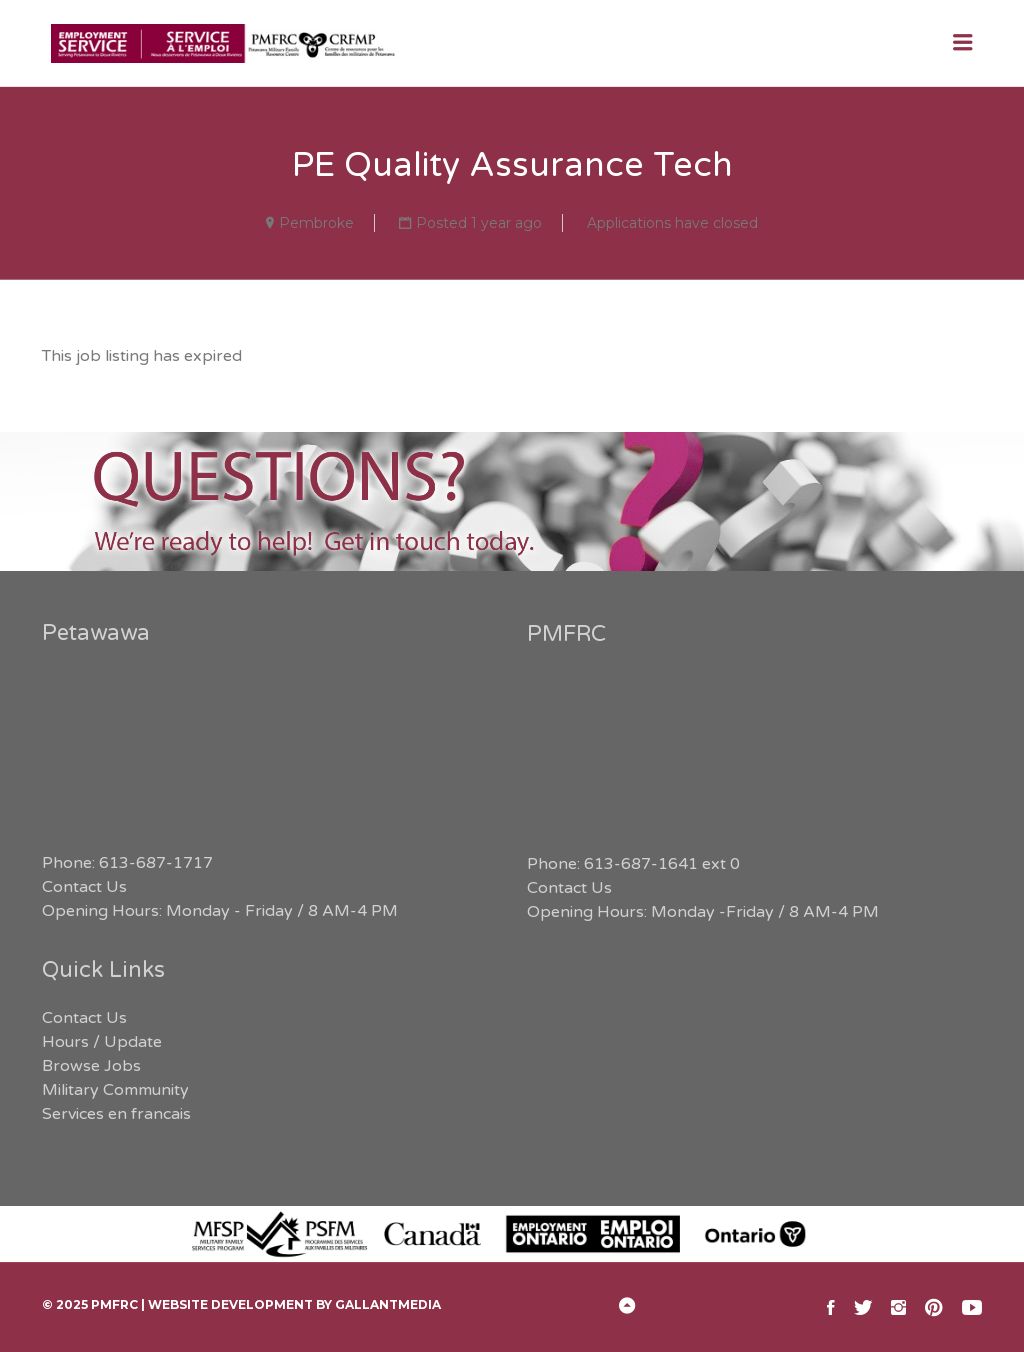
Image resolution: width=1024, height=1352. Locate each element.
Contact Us (84, 887)
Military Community (115, 1090)
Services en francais (116, 1114)
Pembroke (316, 223)
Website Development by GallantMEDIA (294, 1304)
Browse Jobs (91, 1066)
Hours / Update (102, 1042)
